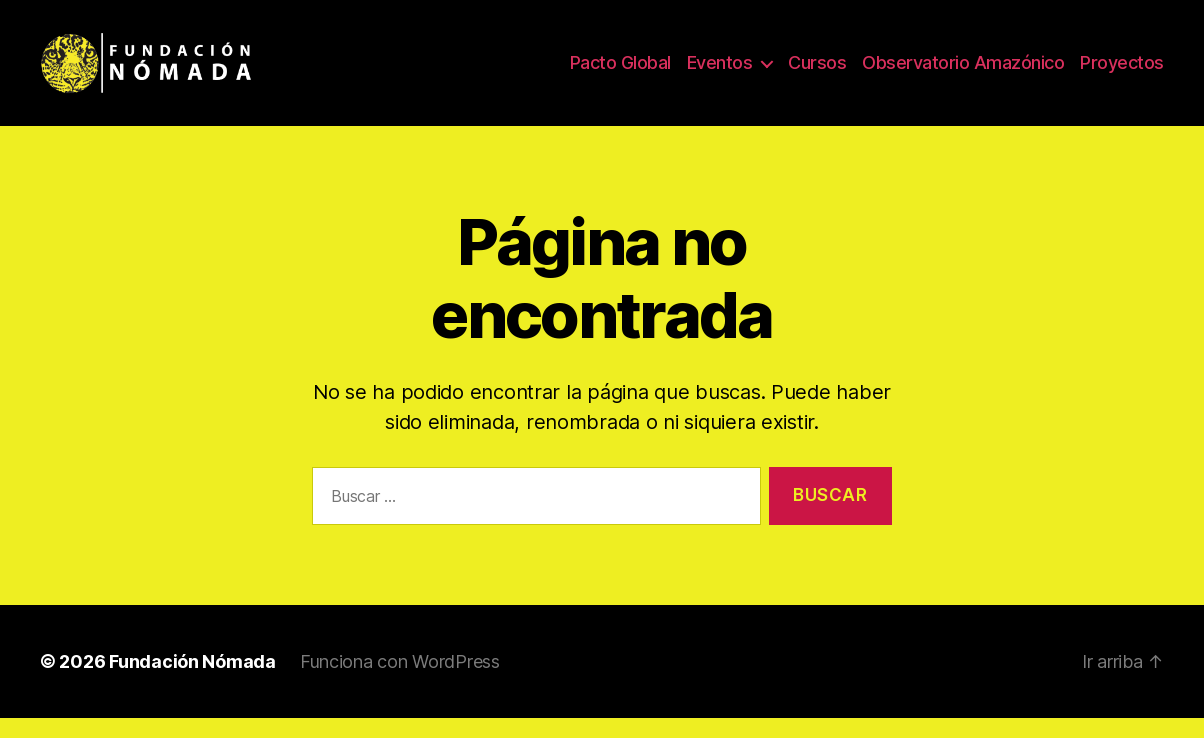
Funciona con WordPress (400, 681)
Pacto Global (620, 72)
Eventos (720, 72)
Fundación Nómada (192, 681)
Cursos (817, 72)
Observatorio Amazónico (963, 72)
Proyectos (1122, 72)
